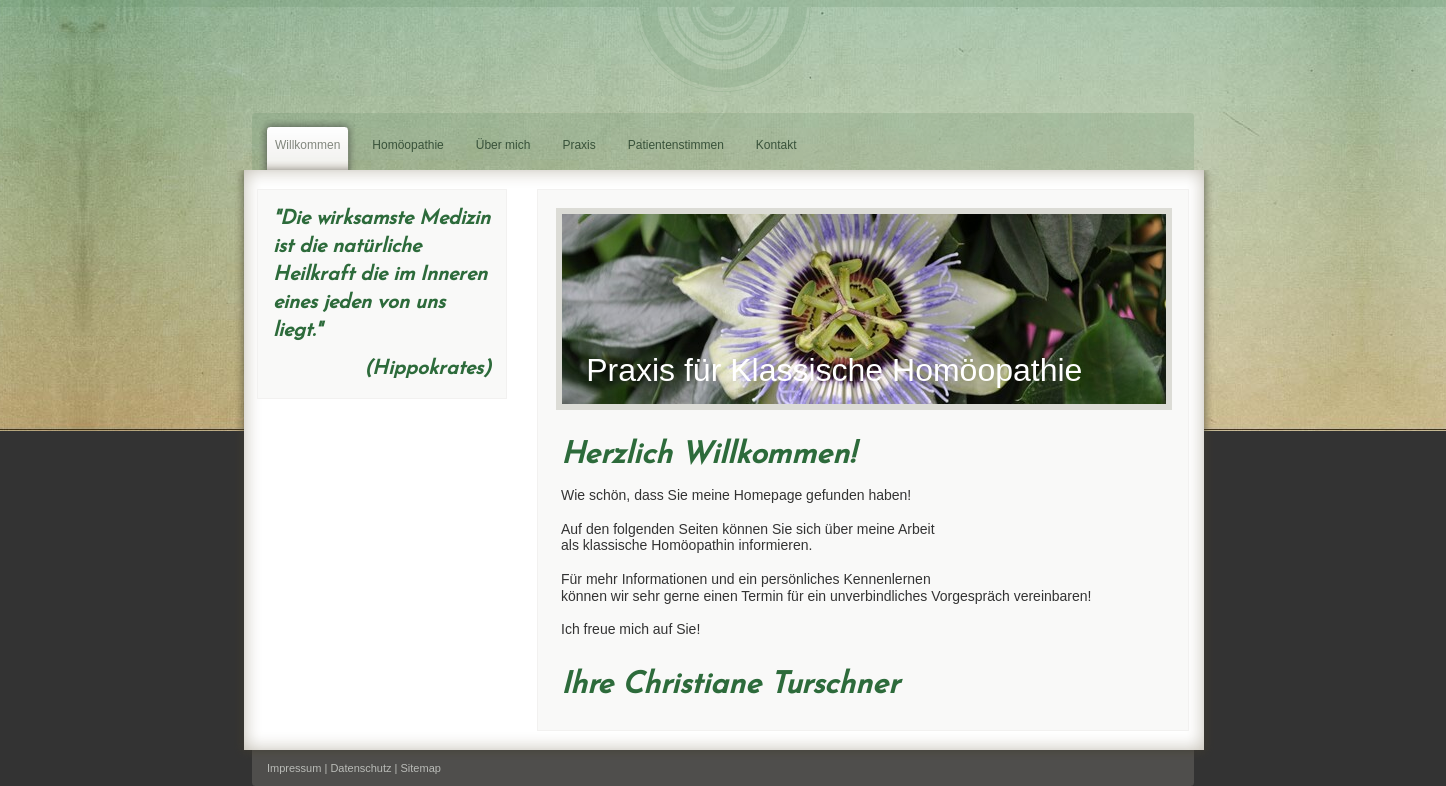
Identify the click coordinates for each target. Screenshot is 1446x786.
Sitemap (421, 768)
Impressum (294, 768)
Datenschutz (360, 768)
